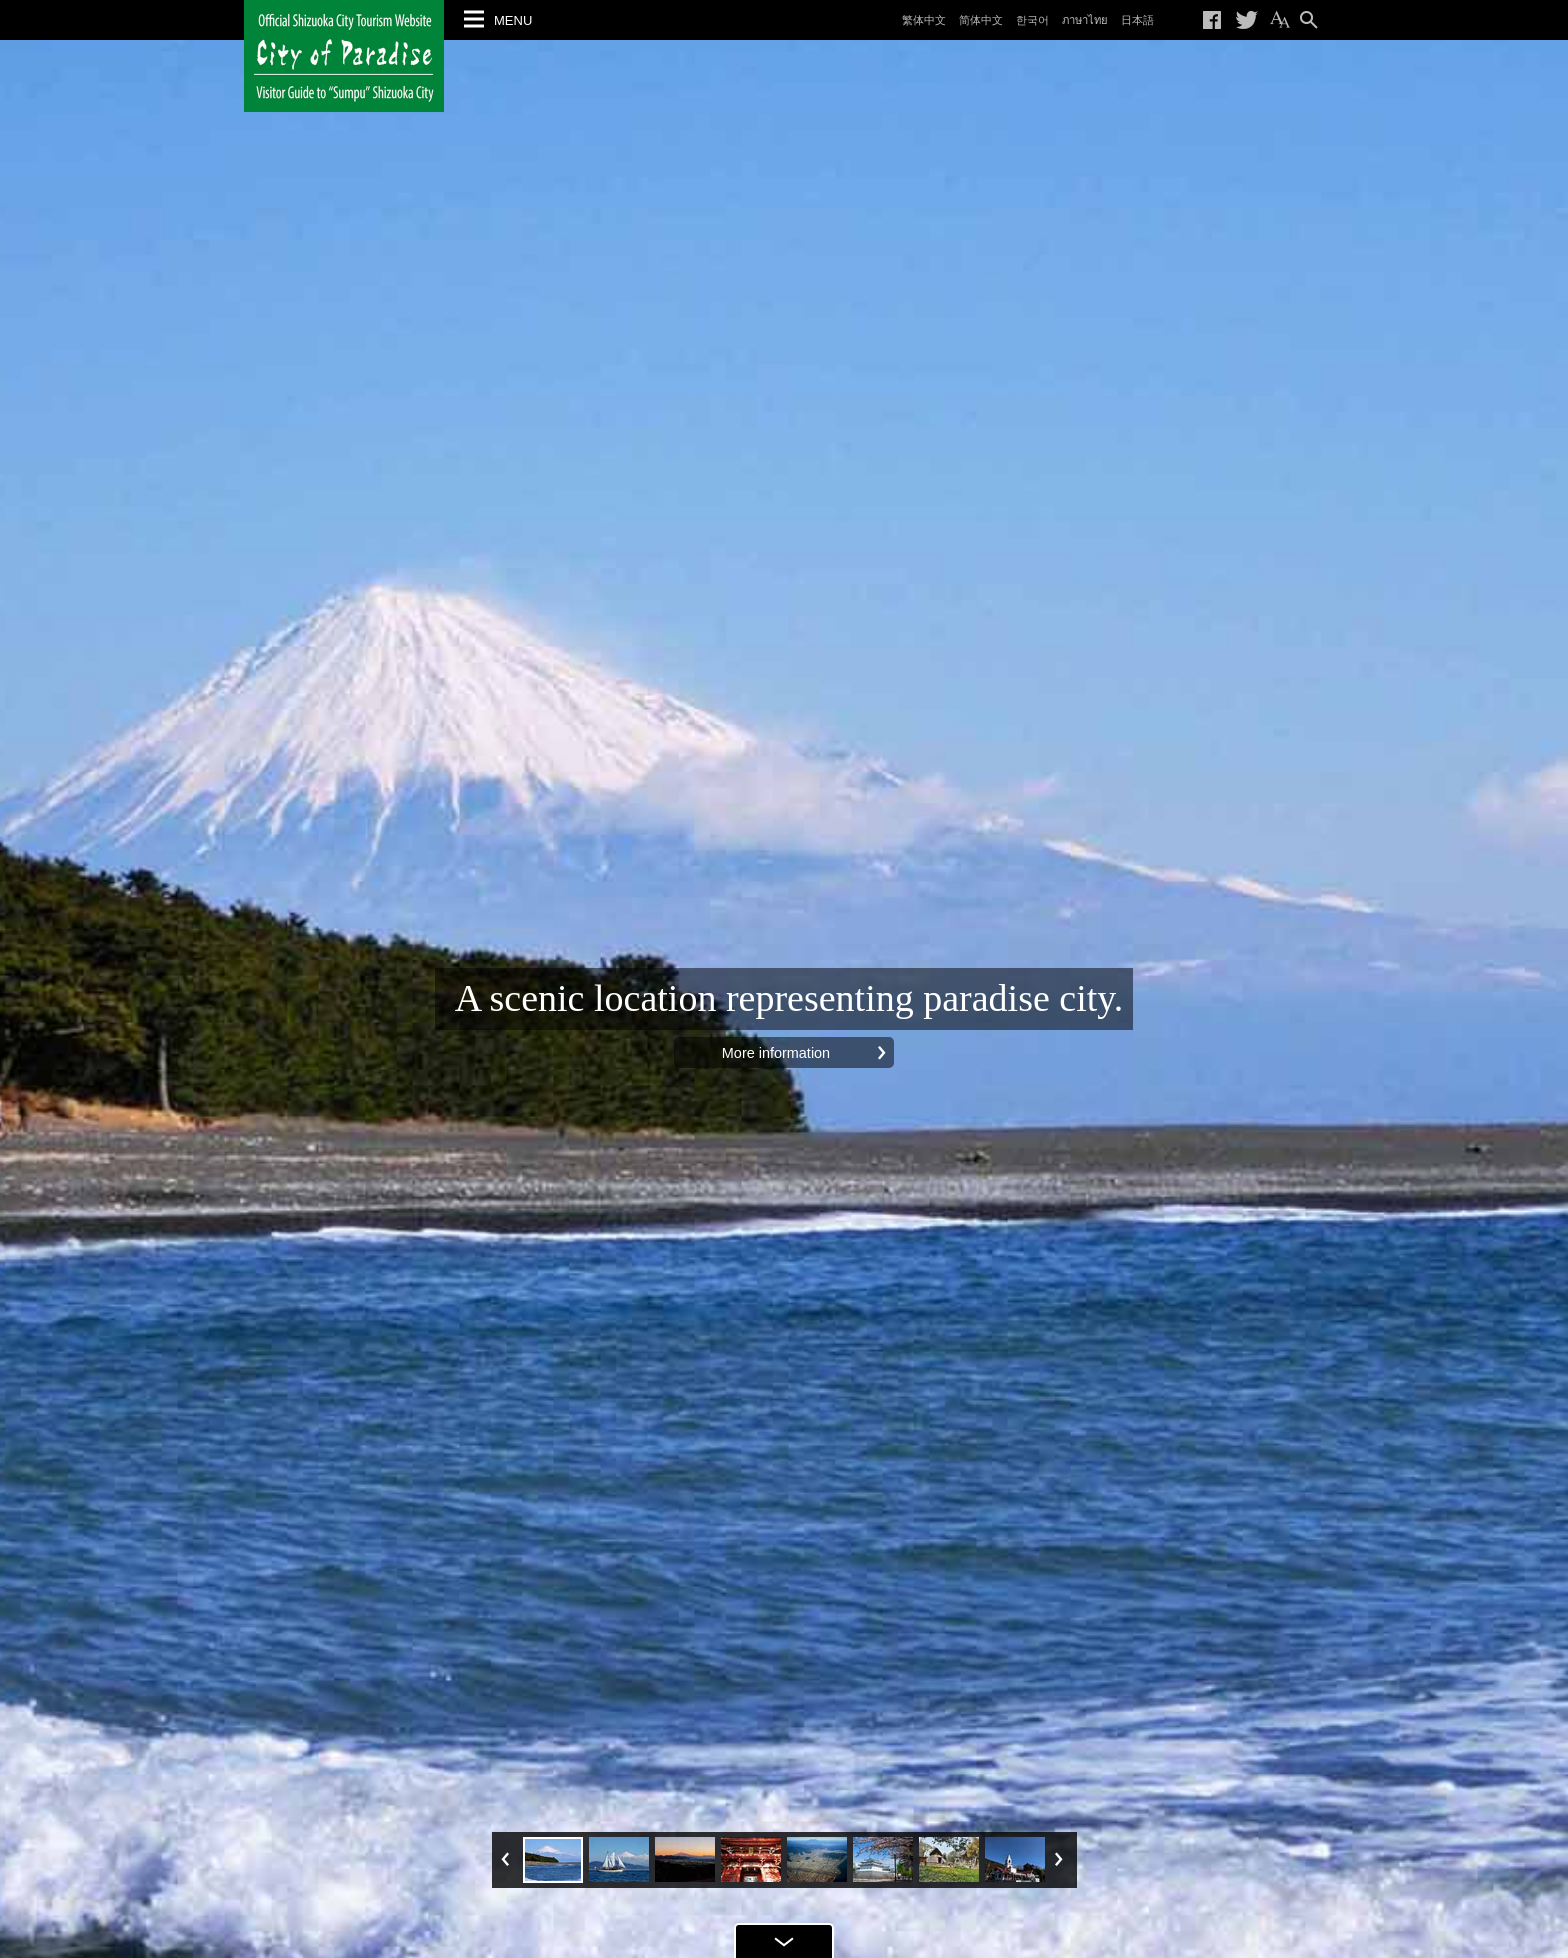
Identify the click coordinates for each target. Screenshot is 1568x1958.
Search (1309, 20)
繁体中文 (924, 20)
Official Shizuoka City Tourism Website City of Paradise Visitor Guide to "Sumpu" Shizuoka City (344, 56)
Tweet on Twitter (1247, 20)
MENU (513, 20)
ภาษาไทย (1085, 20)
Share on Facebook (1213, 20)
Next (1059, 1859)
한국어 (1032, 20)
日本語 (1137, 20)
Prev (508, 1859)
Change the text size (1279, 20)
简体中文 (981, 20)
